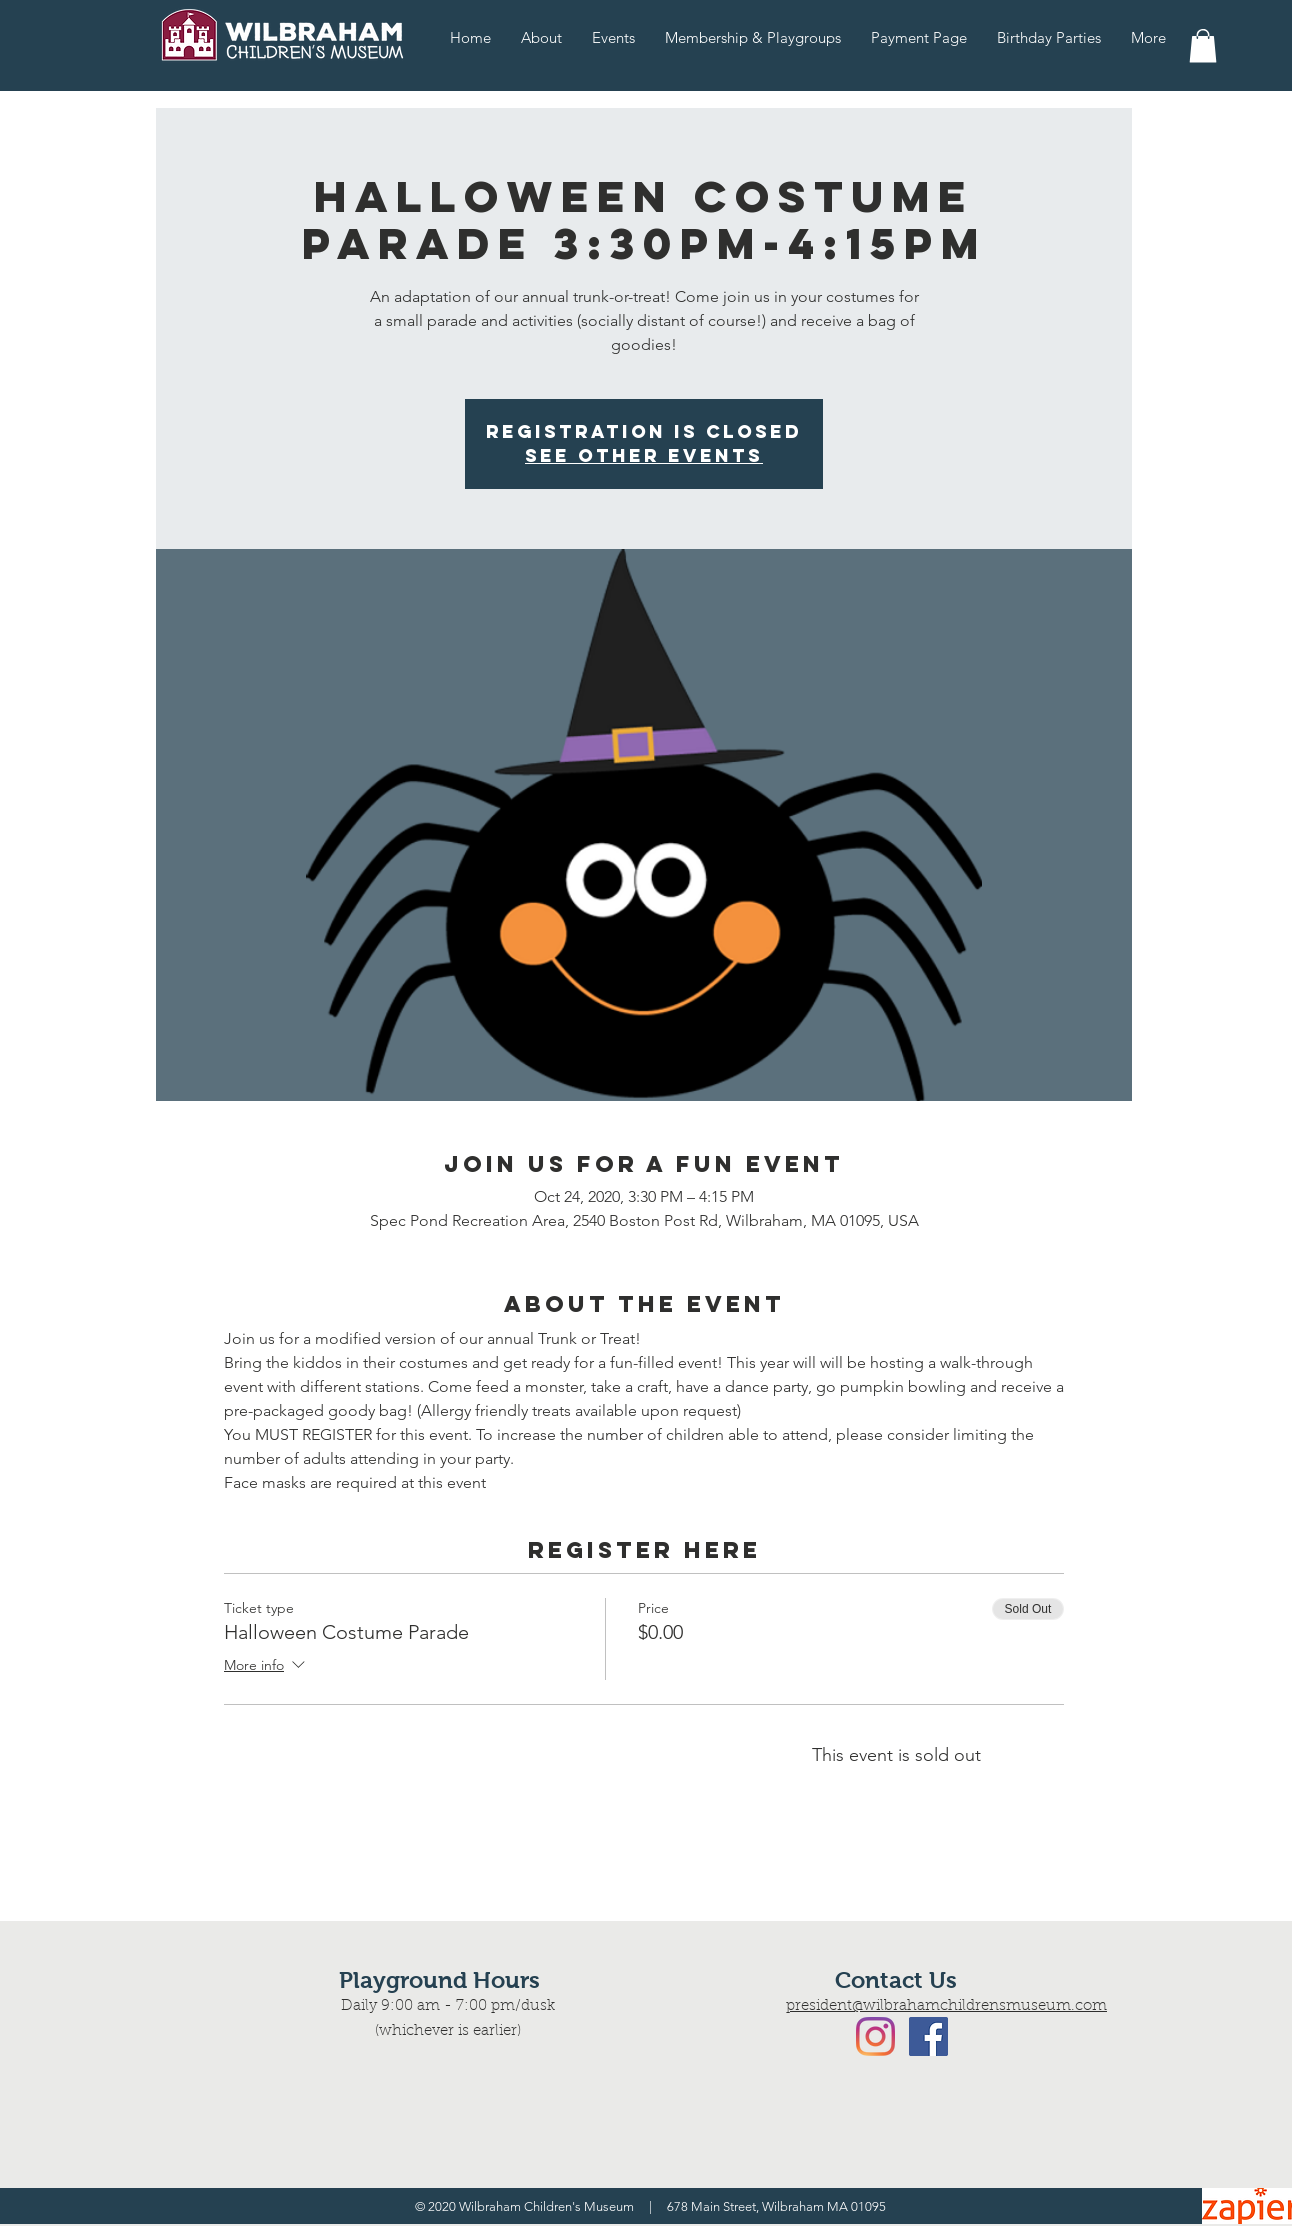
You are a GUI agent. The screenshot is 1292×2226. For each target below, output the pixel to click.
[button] (1203, 45)
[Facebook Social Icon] (928, 2036)
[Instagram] (875, 2036)
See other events (644, 455)
